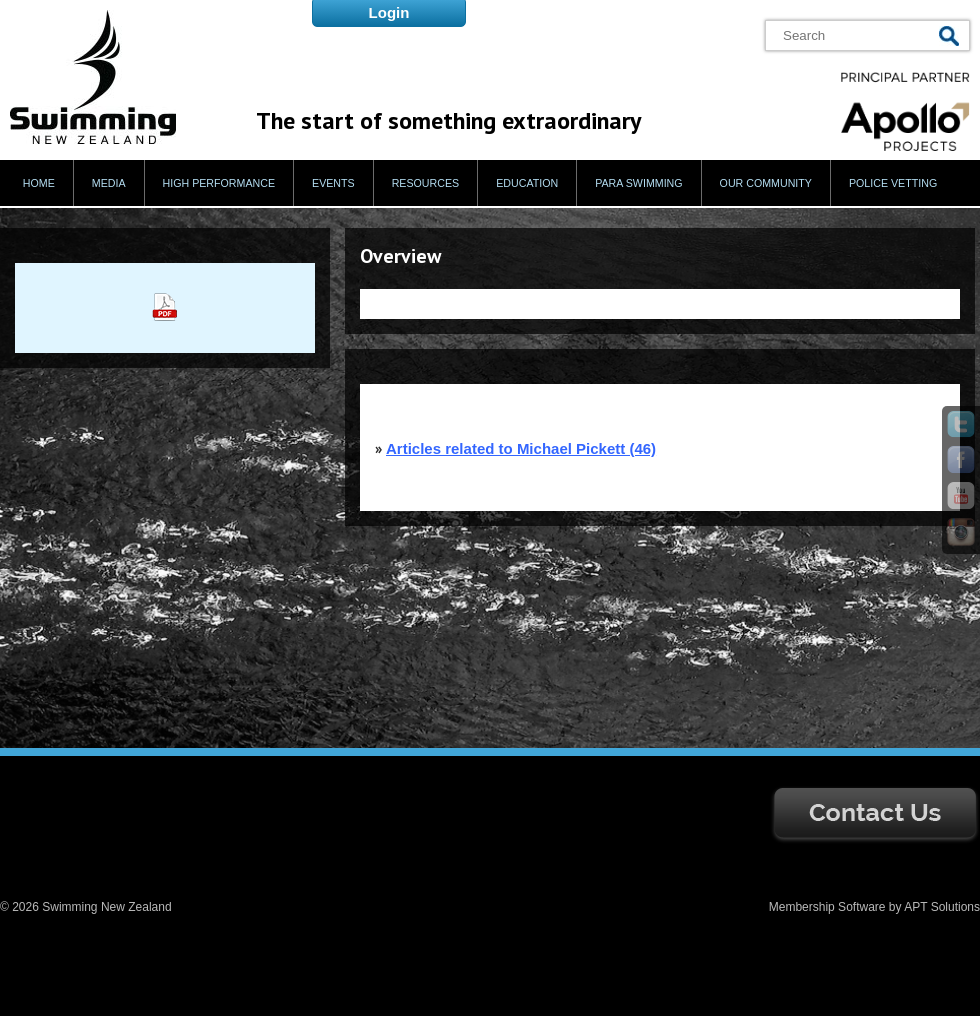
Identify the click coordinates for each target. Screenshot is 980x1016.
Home (39, 183)
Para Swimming (638, 183)
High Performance (219, 183)
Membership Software (827, 907)
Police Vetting (893, 183)
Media (109, 183)
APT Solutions (942, 907)
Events (333, 183)
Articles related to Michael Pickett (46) (521, 448)
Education (527, 183)
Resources (426, 183)
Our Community (766, 183)
